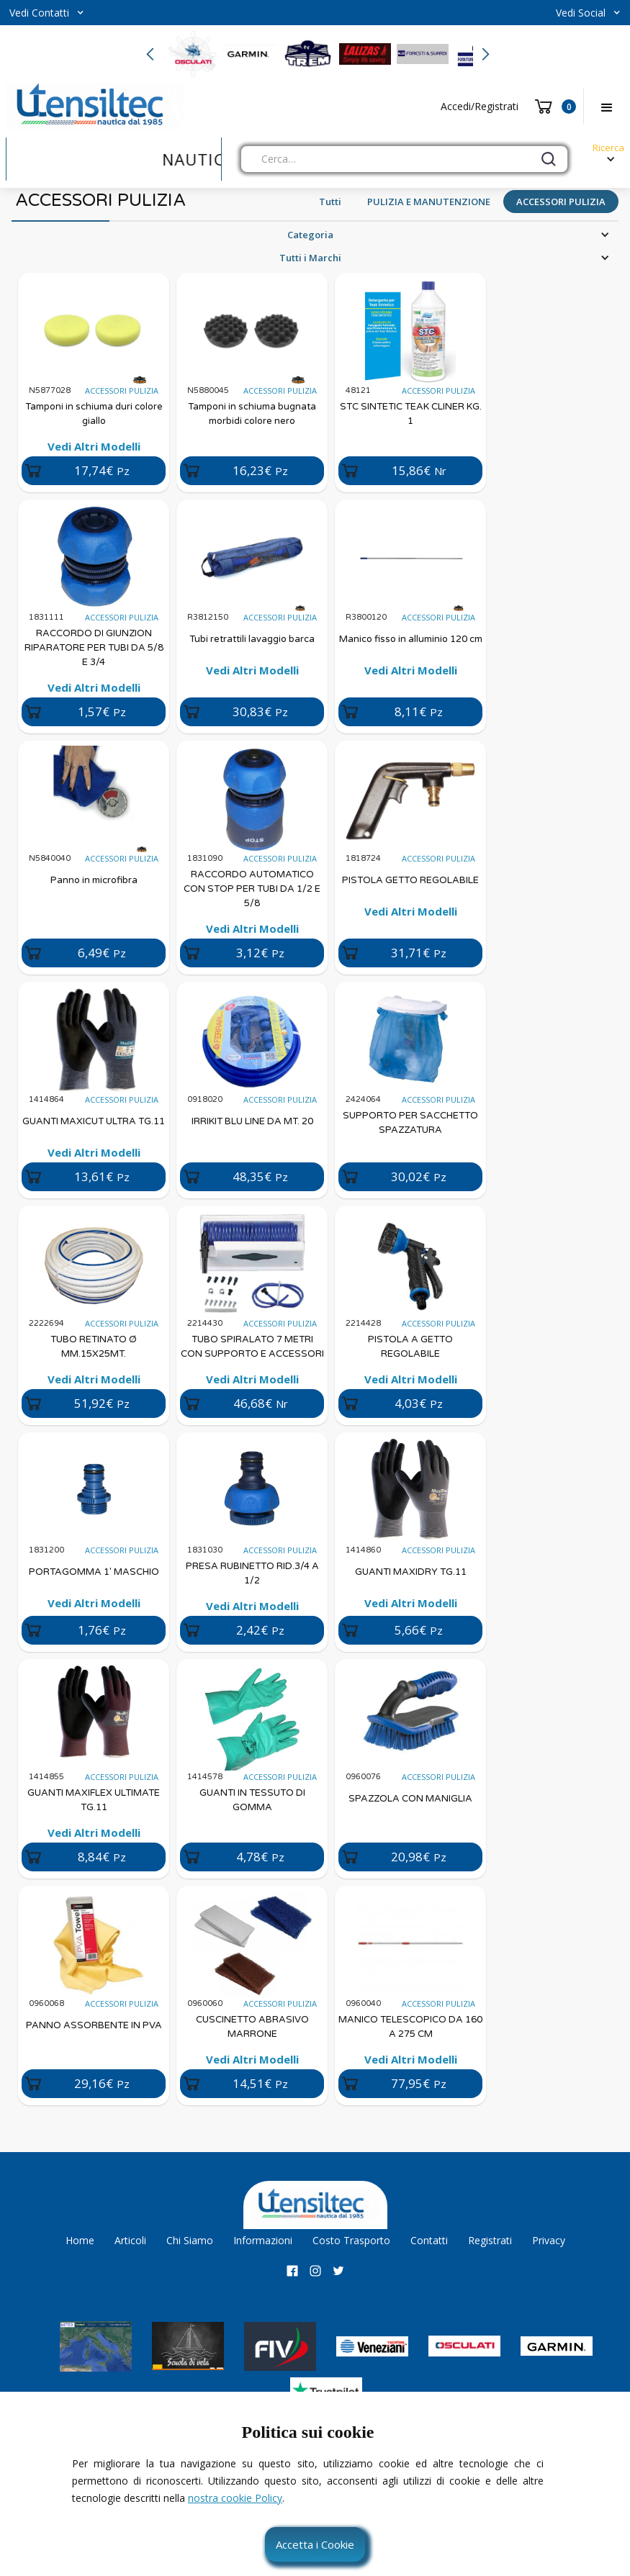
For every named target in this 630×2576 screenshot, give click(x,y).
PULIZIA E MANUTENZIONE (428, 201)
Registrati (490, 2240)
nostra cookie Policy (235, 2498)
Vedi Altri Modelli (94, 446)
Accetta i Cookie (315, 2544)
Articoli (130, 2240)
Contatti (429, 2240)
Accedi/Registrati (479, 106)
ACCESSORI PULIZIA (561, 201)
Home (80, 2240)
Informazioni (262, 2240)
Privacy (548, 2240)
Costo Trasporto (351, 2240)
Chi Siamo (189, 2240)
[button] (47, 12)
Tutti (330, 201)
